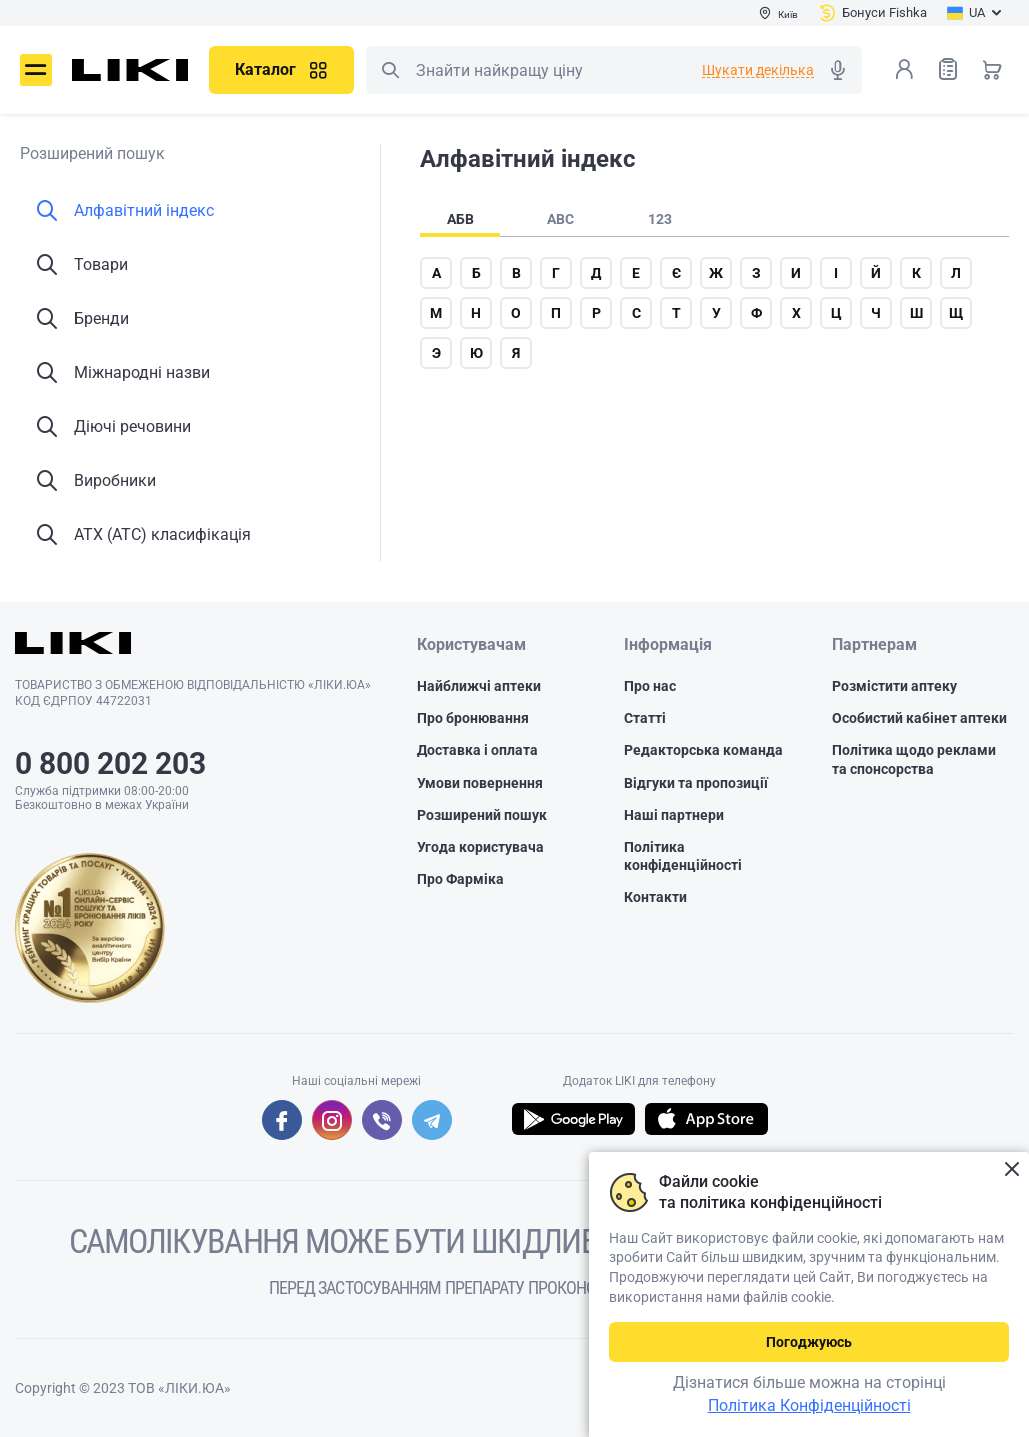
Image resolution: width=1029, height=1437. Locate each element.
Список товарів (948, 68)
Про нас (650, 686)
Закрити (1011, 1169)
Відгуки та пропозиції (696, 783)
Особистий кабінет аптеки (919, 718)
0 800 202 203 (110, 763)
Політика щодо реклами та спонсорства (914, 759)
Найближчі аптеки (479, 686)
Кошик (992, 69)
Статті (645, 718)
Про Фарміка (460, 879)
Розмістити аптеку (894, 686)
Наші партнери (674, 815)
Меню (36, 70)
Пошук (390, 70)
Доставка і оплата (477, 750)
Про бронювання (473, 718)
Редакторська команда (703, 750)
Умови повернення (480, 783)
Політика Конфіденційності (809, 1405)
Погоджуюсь (809, 1342)
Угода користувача (480, 847)
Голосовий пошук (838, 70)
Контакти (655, 897)
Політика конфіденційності (683, 856)
